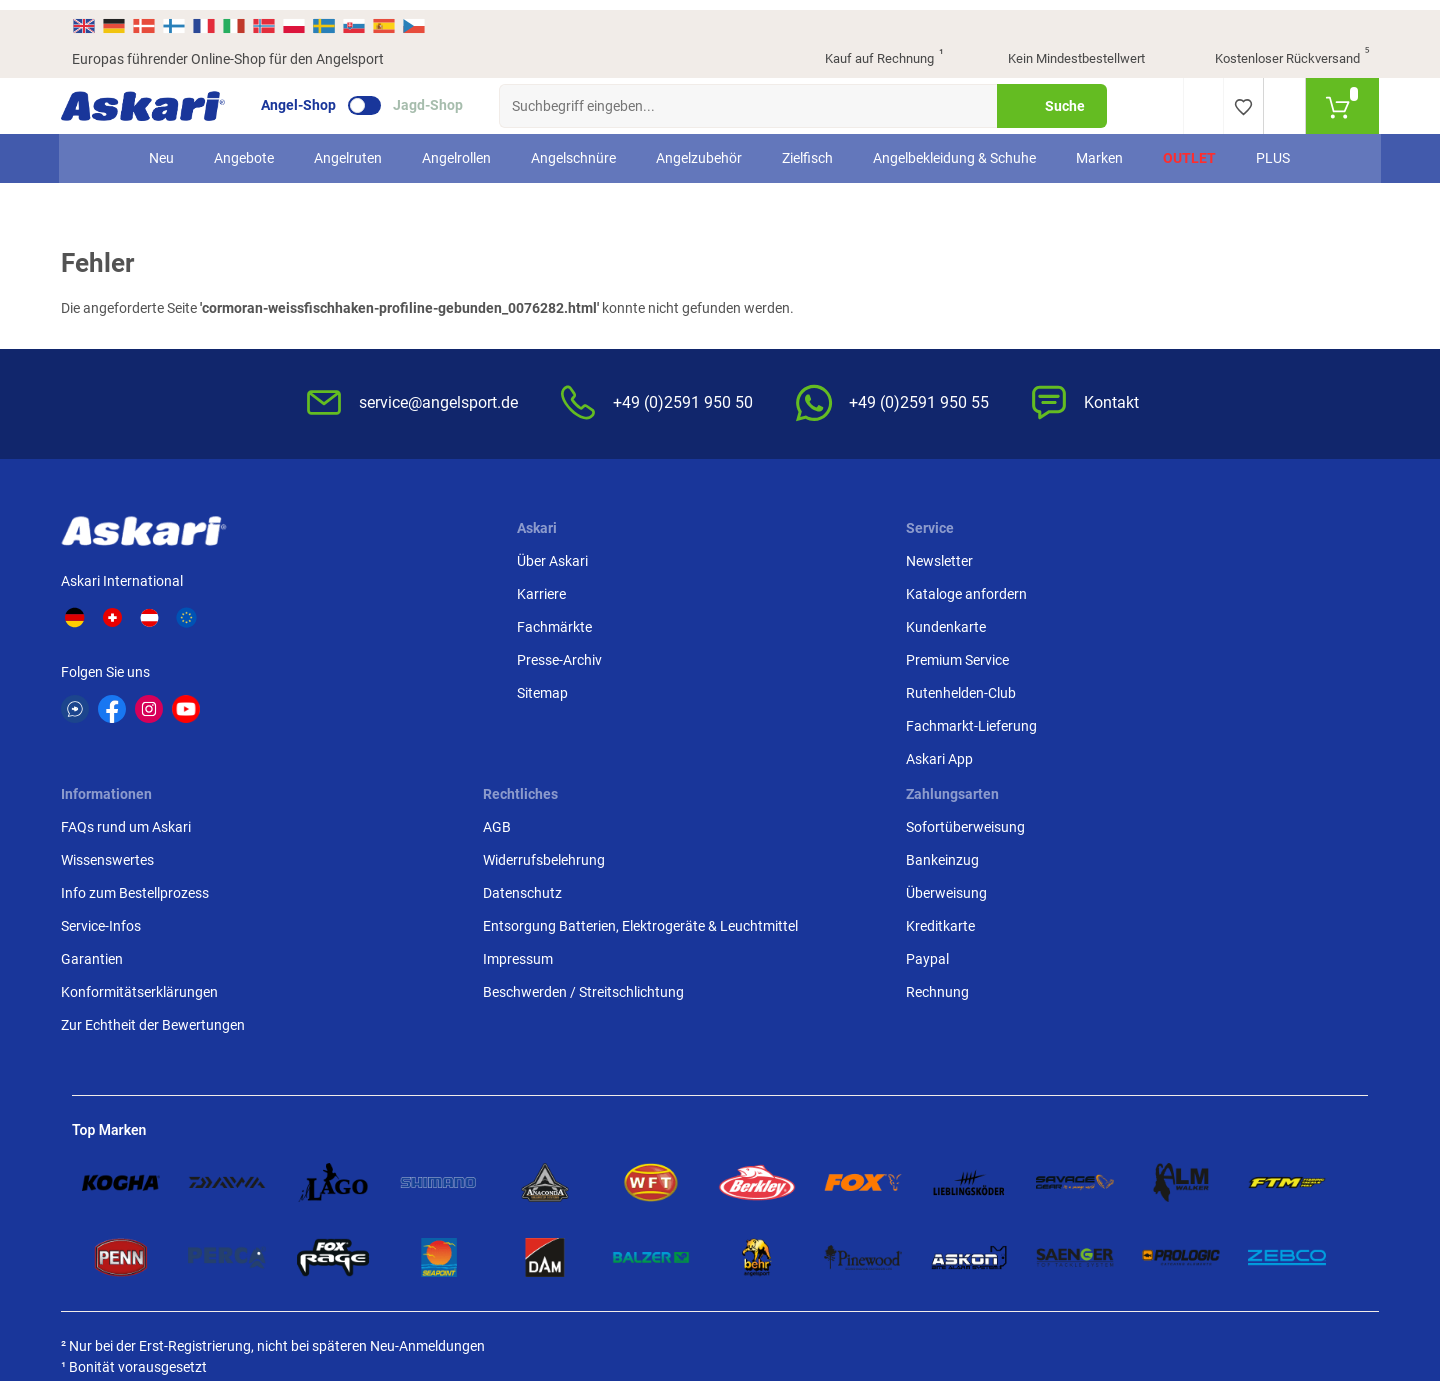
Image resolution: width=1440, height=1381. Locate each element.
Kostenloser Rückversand (1276, 50)
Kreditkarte (1206, 656)
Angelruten (349, 148)
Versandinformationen (142, 1170)
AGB (966, 557)
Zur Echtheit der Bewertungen (824, 755)
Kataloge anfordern (572, 590)
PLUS (1274, 148)
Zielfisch (808, 148)
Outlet (1190, 148)
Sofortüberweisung (1231, 557)
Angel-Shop (309, 96)
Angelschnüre (574, 148)
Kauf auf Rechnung (867, 50)
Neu (162, 148)
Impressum (987, 710)
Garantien (763, 689)
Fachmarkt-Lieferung (577, 722)
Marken (1100, 148)
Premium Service (563, 656)
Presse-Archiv (374, 656)
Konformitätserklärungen (810, 722)
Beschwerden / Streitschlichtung (1004, 753)
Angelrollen (457, 148)
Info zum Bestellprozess (806, 623)
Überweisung (1212, 623)
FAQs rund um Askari (797, 557)
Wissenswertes (778, 590)
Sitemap (357, 689)
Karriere (356, 590)
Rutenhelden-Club (567, 689)
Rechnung (1203, 722)
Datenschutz (991, 623)
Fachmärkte (369, 623)
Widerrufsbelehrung (1013, 590)
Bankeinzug (1208, 590)
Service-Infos (772, 656)
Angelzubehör (700, 148)
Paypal (1193, 689)
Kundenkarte (552, 623)
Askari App (545, 755)
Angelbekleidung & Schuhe (955, 148)
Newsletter (545, 557)
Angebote (245, 148)
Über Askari (367, 557)
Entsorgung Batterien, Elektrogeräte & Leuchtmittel (1040, 666)
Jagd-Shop (439, 96)
